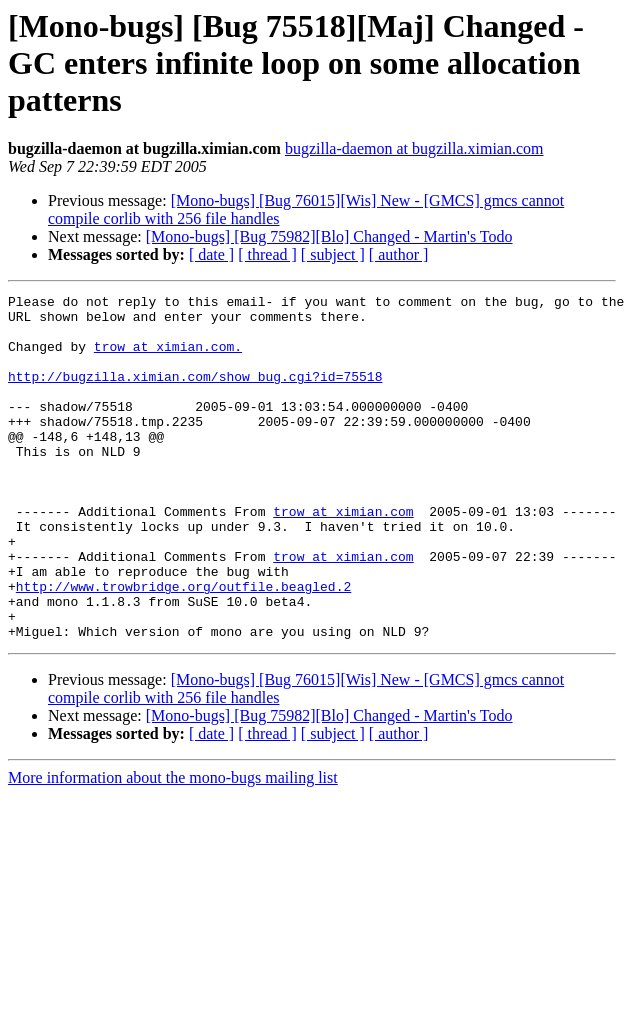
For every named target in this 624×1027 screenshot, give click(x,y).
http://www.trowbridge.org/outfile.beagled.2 (183, 646)
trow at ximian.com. (168, 358)
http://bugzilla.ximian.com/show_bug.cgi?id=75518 (195, 394)
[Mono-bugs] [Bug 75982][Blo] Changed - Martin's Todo (329, 236)
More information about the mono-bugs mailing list (173, 846)
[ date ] (211, 254)
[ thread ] (267, 254)
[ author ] (399, 254)
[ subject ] (333, 254)
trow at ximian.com (343, 556)
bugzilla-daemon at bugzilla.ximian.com (414, 148)
